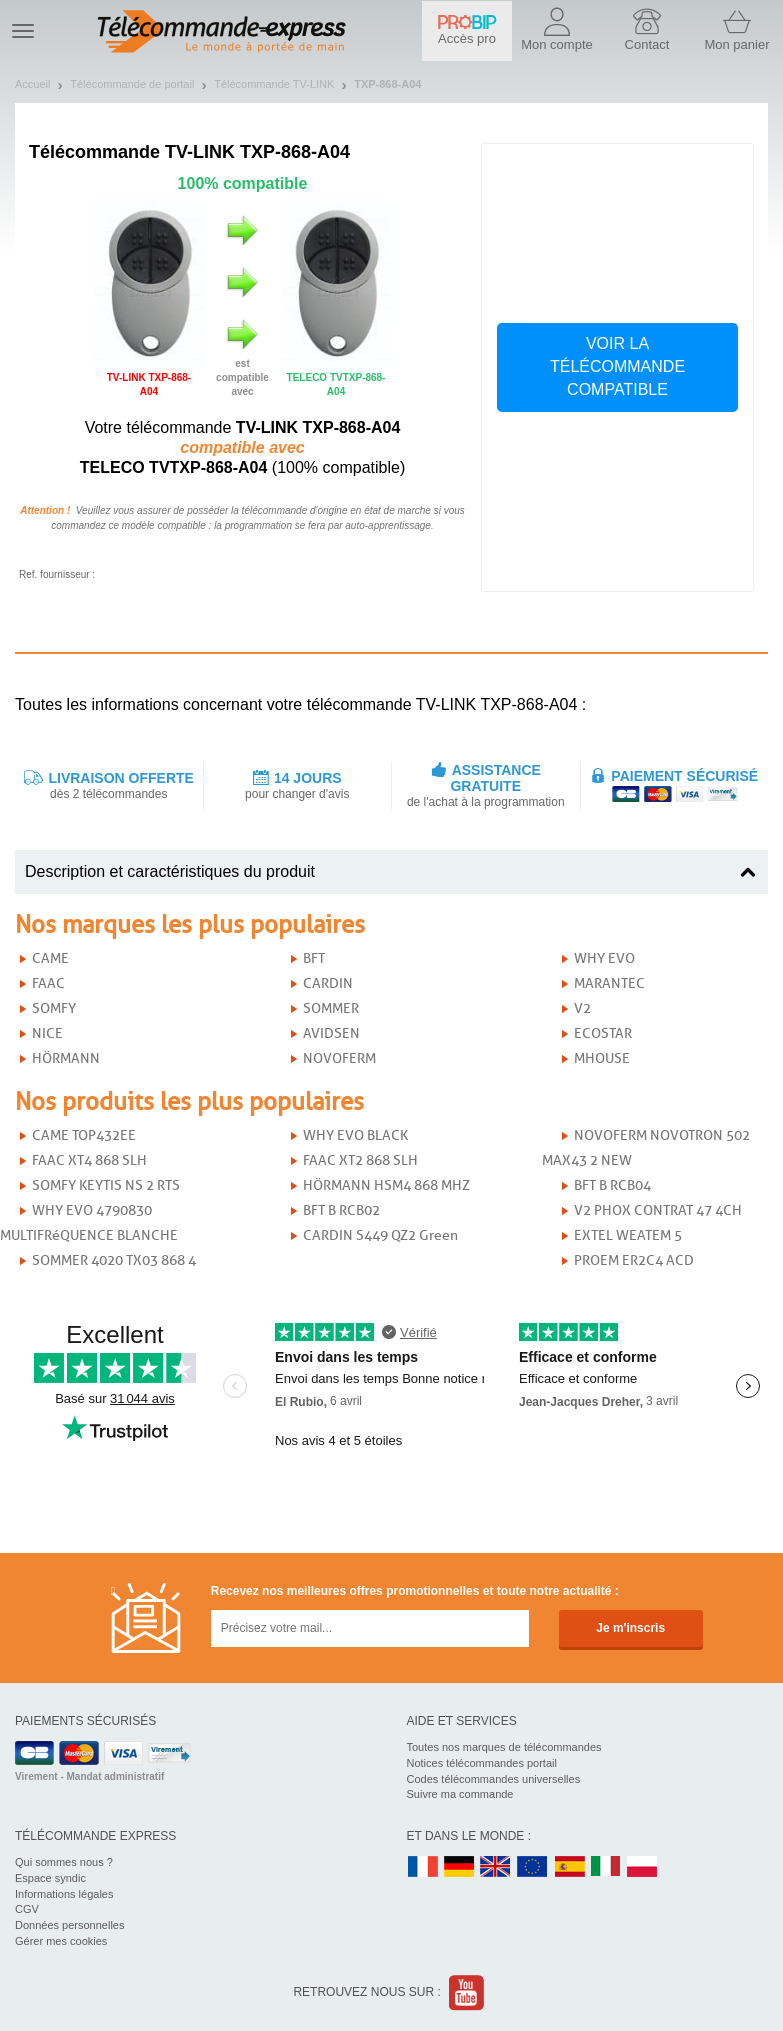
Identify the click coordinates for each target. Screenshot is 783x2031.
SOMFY (54, 1008)
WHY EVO (604, 958)
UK (496, 1867)
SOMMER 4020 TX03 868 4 (114, 1260)
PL (643, 1867)
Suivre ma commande (460, 1794)
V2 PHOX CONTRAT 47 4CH (658, 1210)
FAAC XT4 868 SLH (89, 1160)
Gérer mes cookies (61, 1941)
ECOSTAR (603, 1033)
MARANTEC (609, 983)
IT (606, 1867)
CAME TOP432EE (84, 1135)
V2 (582, 1008)
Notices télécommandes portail (482, 1763)
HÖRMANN (66, 1058)
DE (459, 1867)
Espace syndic (50, 1878)
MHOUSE (602, 1058)
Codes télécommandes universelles (494, 1779)
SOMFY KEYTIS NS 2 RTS (106, 1185)
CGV (27, 1909)
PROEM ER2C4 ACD (634, 1260)
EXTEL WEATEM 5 (628, 1235)
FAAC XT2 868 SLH (360, 1160)
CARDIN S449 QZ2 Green (380, 1235)
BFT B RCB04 (612, 1185)
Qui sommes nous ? (64, 1862)
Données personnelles (69, 1925)
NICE (47, 1033)
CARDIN (328, 983)
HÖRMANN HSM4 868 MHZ (386, 1185)
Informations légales (64, 1894)
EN (533, 1867)
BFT (314, 958)
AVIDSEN (331, 1033)
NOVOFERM (339, 1058)
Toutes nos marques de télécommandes (504, 1747)
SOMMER (331, 1008)
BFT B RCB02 (341, 1210)
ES (570, 1867)
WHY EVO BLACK (355, 1135)
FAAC (48, 983)
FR (423, 1867)
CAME (50, 958)
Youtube (467, 1992)
